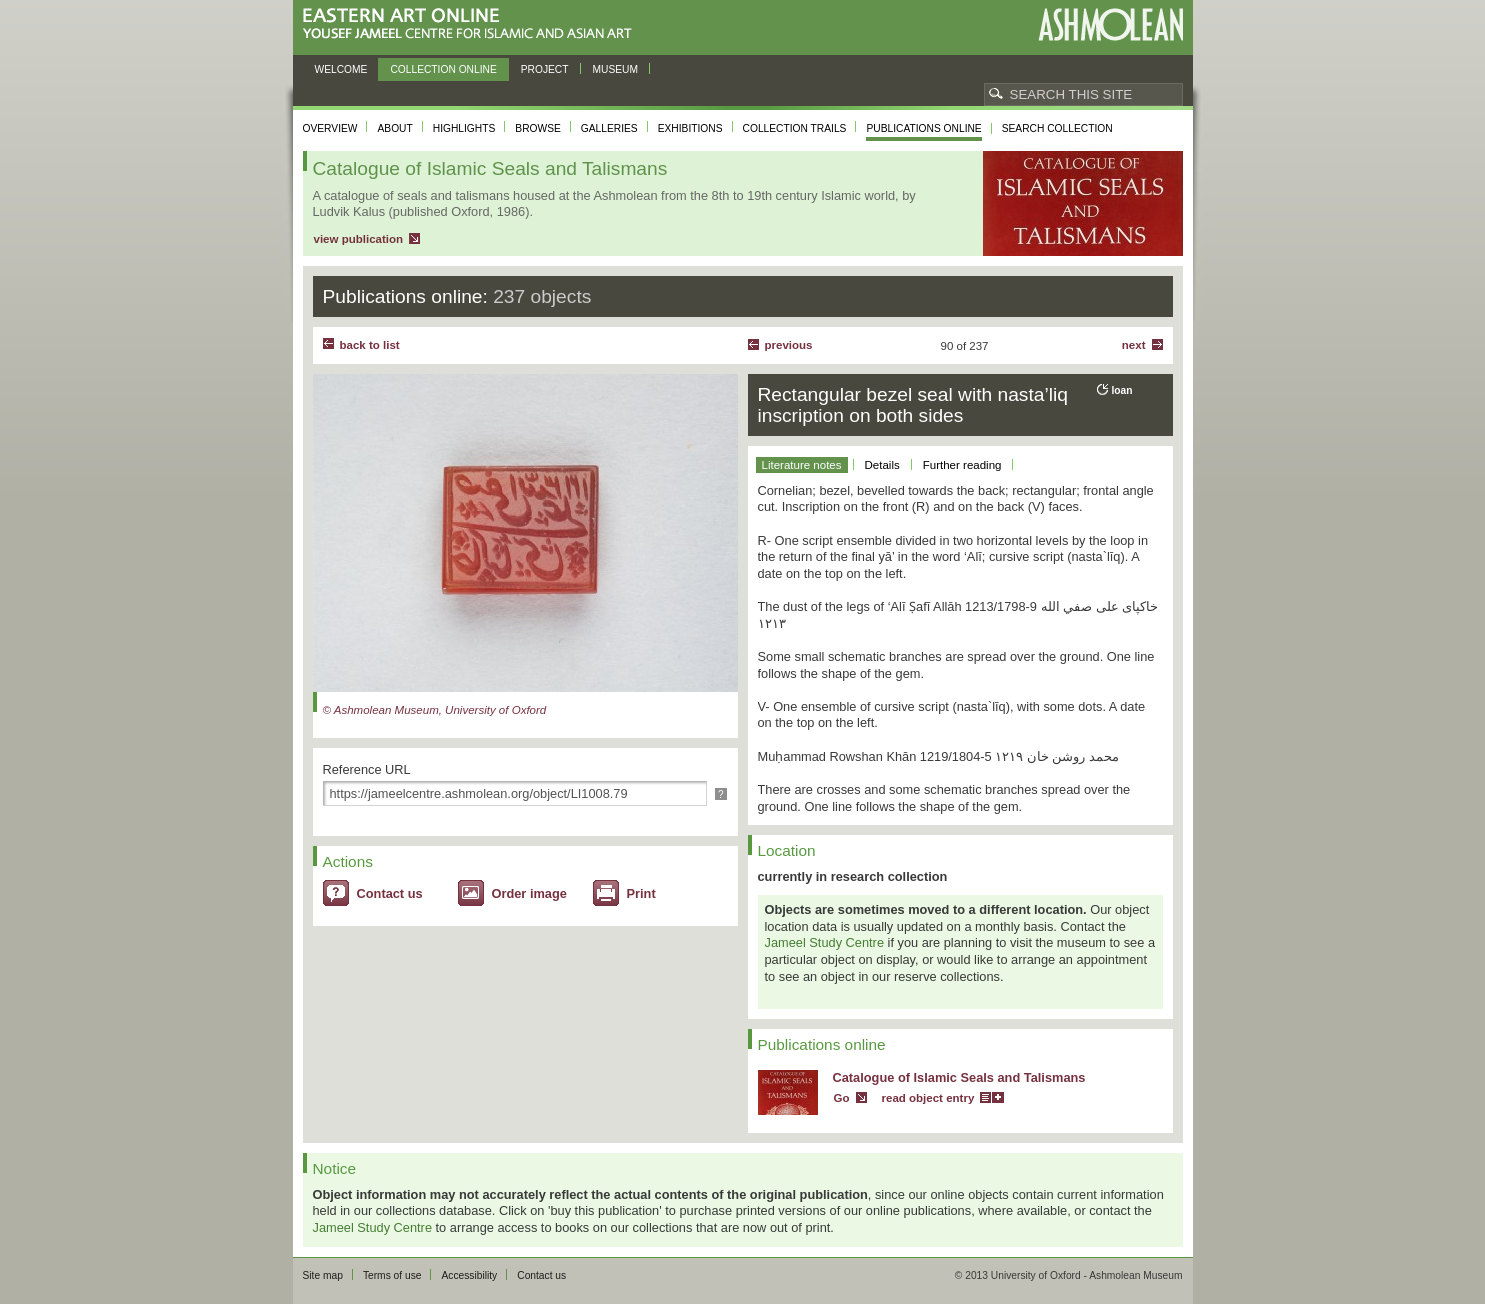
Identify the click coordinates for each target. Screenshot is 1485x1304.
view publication (359, 239)
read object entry (928, 1098)
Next (1134, 345)
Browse (538, 128)
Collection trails (795, 128)
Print (641, 893)
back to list (370, 345)
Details (882, 465)
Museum (616, 69)
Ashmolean (1110, 24)
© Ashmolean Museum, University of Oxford (435, 710)
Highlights (464, 128)
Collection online (443, 69)
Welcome (341, 69)
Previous (789, 345)
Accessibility (469, 1275)
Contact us (390, 893)
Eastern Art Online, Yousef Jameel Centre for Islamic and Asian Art (472, 24)
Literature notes (802, 465)
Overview (330, 128)
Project (545, 69)
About (394, 128)
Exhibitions (690, 128)
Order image (529, 893)
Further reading (962, 465)
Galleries (609, 128)
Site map (323, 1275)
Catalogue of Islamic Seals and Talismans (959, 1077)
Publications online (923, 128)
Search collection (1057, 128)
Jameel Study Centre (825, 942)
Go (842, 1098)
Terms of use (392, 1275)
